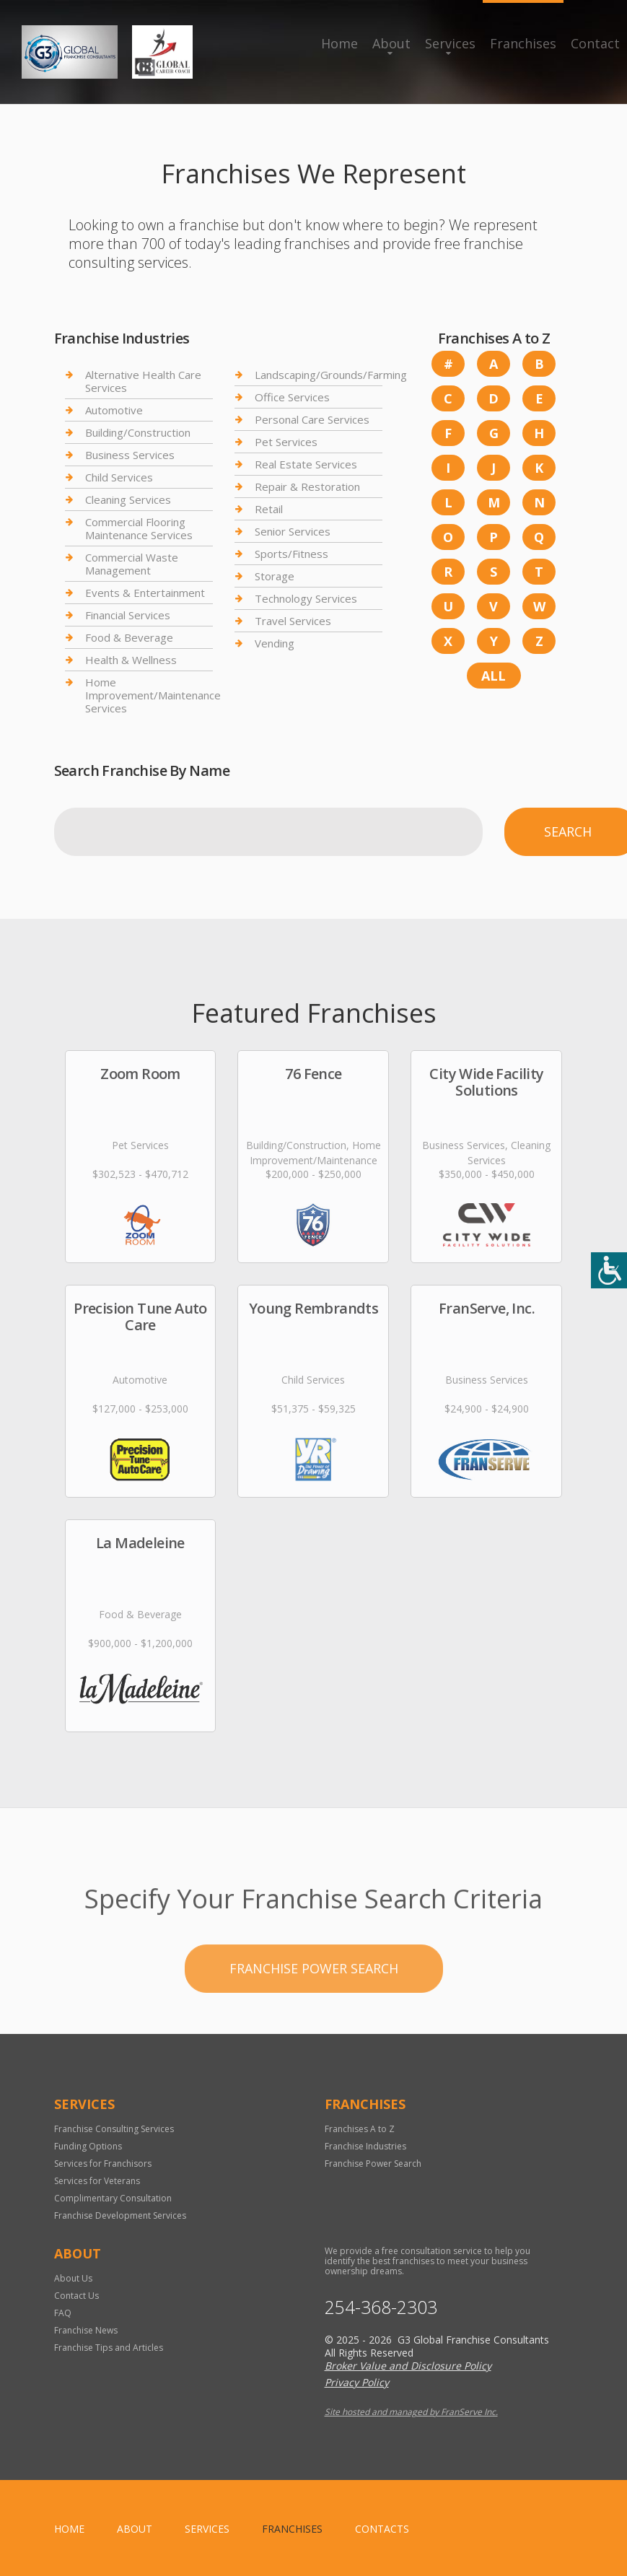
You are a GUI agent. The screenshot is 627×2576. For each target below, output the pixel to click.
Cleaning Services (128, 499)
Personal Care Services (312, 419)
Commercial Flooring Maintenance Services (139, 528)
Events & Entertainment (145, 592)
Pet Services (286, 442)
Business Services (130, 454)
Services (450, 43)
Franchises (523, 43)
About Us (73, 2278)
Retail (269, 509)
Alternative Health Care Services (143, 381)
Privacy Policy (357, 2382)
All (493, 675)
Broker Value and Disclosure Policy (408, 2365)
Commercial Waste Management (131, 563)
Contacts (382, 2529)
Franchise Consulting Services (114, 2129)
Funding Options (88, 2146)
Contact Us (76, 2295)
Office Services (292, 397)
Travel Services (293, 621)
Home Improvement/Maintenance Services (153, 695)
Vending (274, 643)
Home (339, 43)
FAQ (62, 2313)
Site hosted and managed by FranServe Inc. (411, 2412)
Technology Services (306, 598)
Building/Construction (137, 432)
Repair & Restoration (307, 486)
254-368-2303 (381, 2307)
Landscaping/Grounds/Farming (331, 375)
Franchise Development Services (120, 2215)
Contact (595, 43)
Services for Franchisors (103, 2163)
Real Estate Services (306, 464)
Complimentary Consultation (113, 2198)
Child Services (119, 477)
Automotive (114, 410)
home (69, 2529)
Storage (274, 576)
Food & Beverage (129, 637)
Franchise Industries (365, 2146)
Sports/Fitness (291, 553)
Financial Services (127, 615)
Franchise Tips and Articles (108, 2347)
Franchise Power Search (313, 2028)
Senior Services (292, 531)
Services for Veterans (97, 2181)
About (391, 43)
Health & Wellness (131, 659)
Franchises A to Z (360, 2129)
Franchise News (86, 2330)
